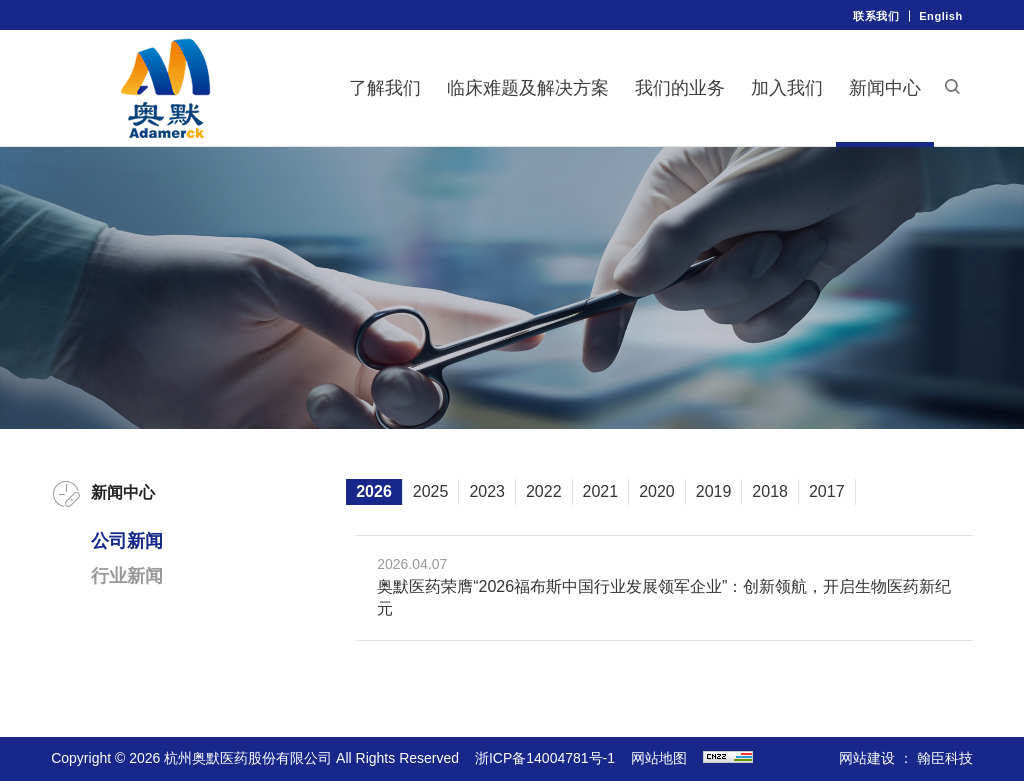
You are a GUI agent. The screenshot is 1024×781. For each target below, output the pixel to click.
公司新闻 (127, 541)
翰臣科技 (945, 758)
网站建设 (867, 758)
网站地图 (659, 758)
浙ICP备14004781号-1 (545, 758)
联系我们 (876, 16)
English (941, 16)
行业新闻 (127, 576)
